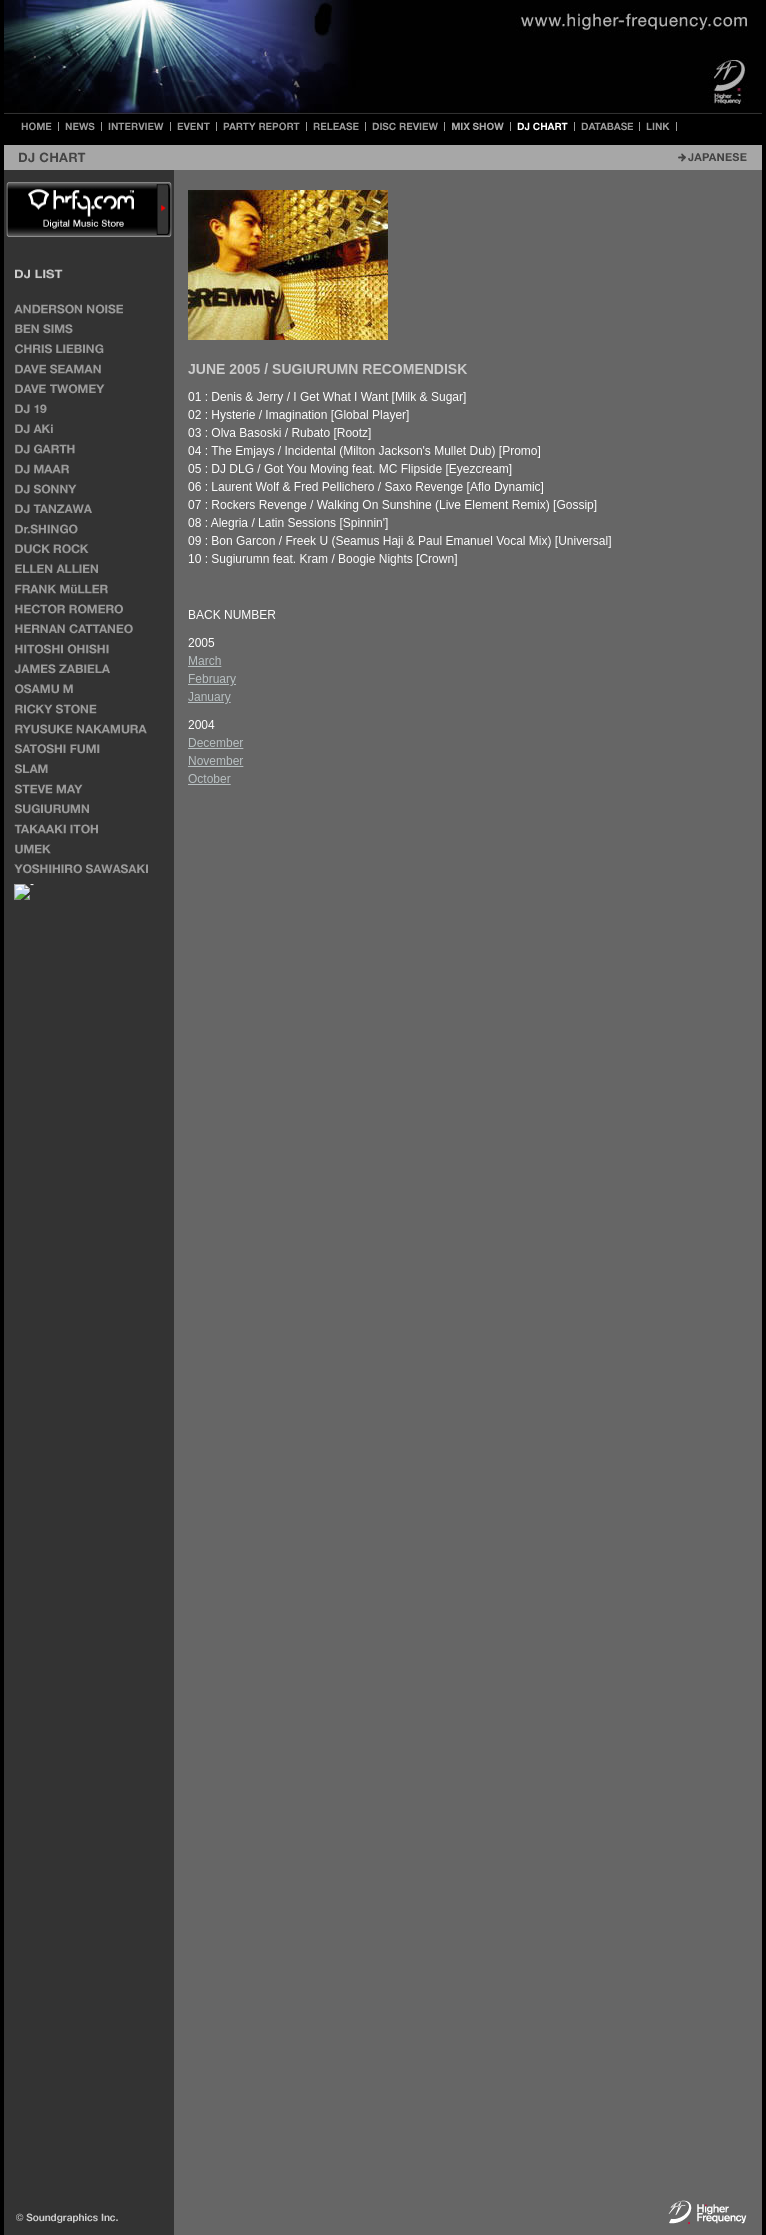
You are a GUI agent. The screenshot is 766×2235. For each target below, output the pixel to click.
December (215, 743)
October (209, 779)
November (215, 761)
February (212, 679)
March (204, 661)
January (209, 697)
